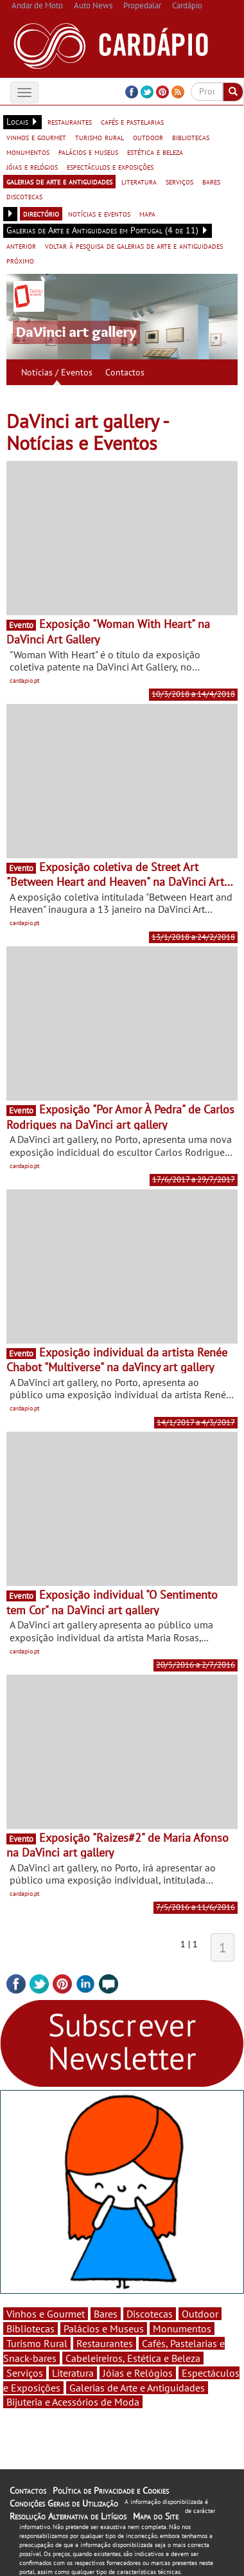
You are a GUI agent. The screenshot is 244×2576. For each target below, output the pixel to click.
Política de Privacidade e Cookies (111, 2490)
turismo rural (99, 137)
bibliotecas (190, 137)
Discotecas (149, 2313)
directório (41, 213)
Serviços (24, 2372)
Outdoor (200, 2313)
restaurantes (70, 121)
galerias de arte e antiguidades (59, 181)
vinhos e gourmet (36, 137)
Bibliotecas (30, 2328)
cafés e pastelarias (132, 121)
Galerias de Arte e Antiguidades (137, 2387)
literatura (139, 181)
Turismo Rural (36, 2343)
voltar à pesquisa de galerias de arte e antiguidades (134, 245)
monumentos (27, 152)
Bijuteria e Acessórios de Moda (72, 2401)
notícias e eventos (99, 213)
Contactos (124, 372)
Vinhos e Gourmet (45, 2313)
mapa (147, 213)
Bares (106, 2313)
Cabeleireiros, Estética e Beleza (132, 2358)
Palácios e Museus (104, 2328)
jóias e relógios (32, 166)
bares (211, 181)
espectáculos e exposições (110, 166)
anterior (21, 245)
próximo (20, 260)
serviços (179, 181)
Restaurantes (104, 2343)
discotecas (24, 196)
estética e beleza (155, 152)
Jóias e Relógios (138, 2372)
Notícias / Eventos (56, 372)
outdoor (148, 137)
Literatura (73, 2372)
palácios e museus (88, 152)
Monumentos (182, 2328)
